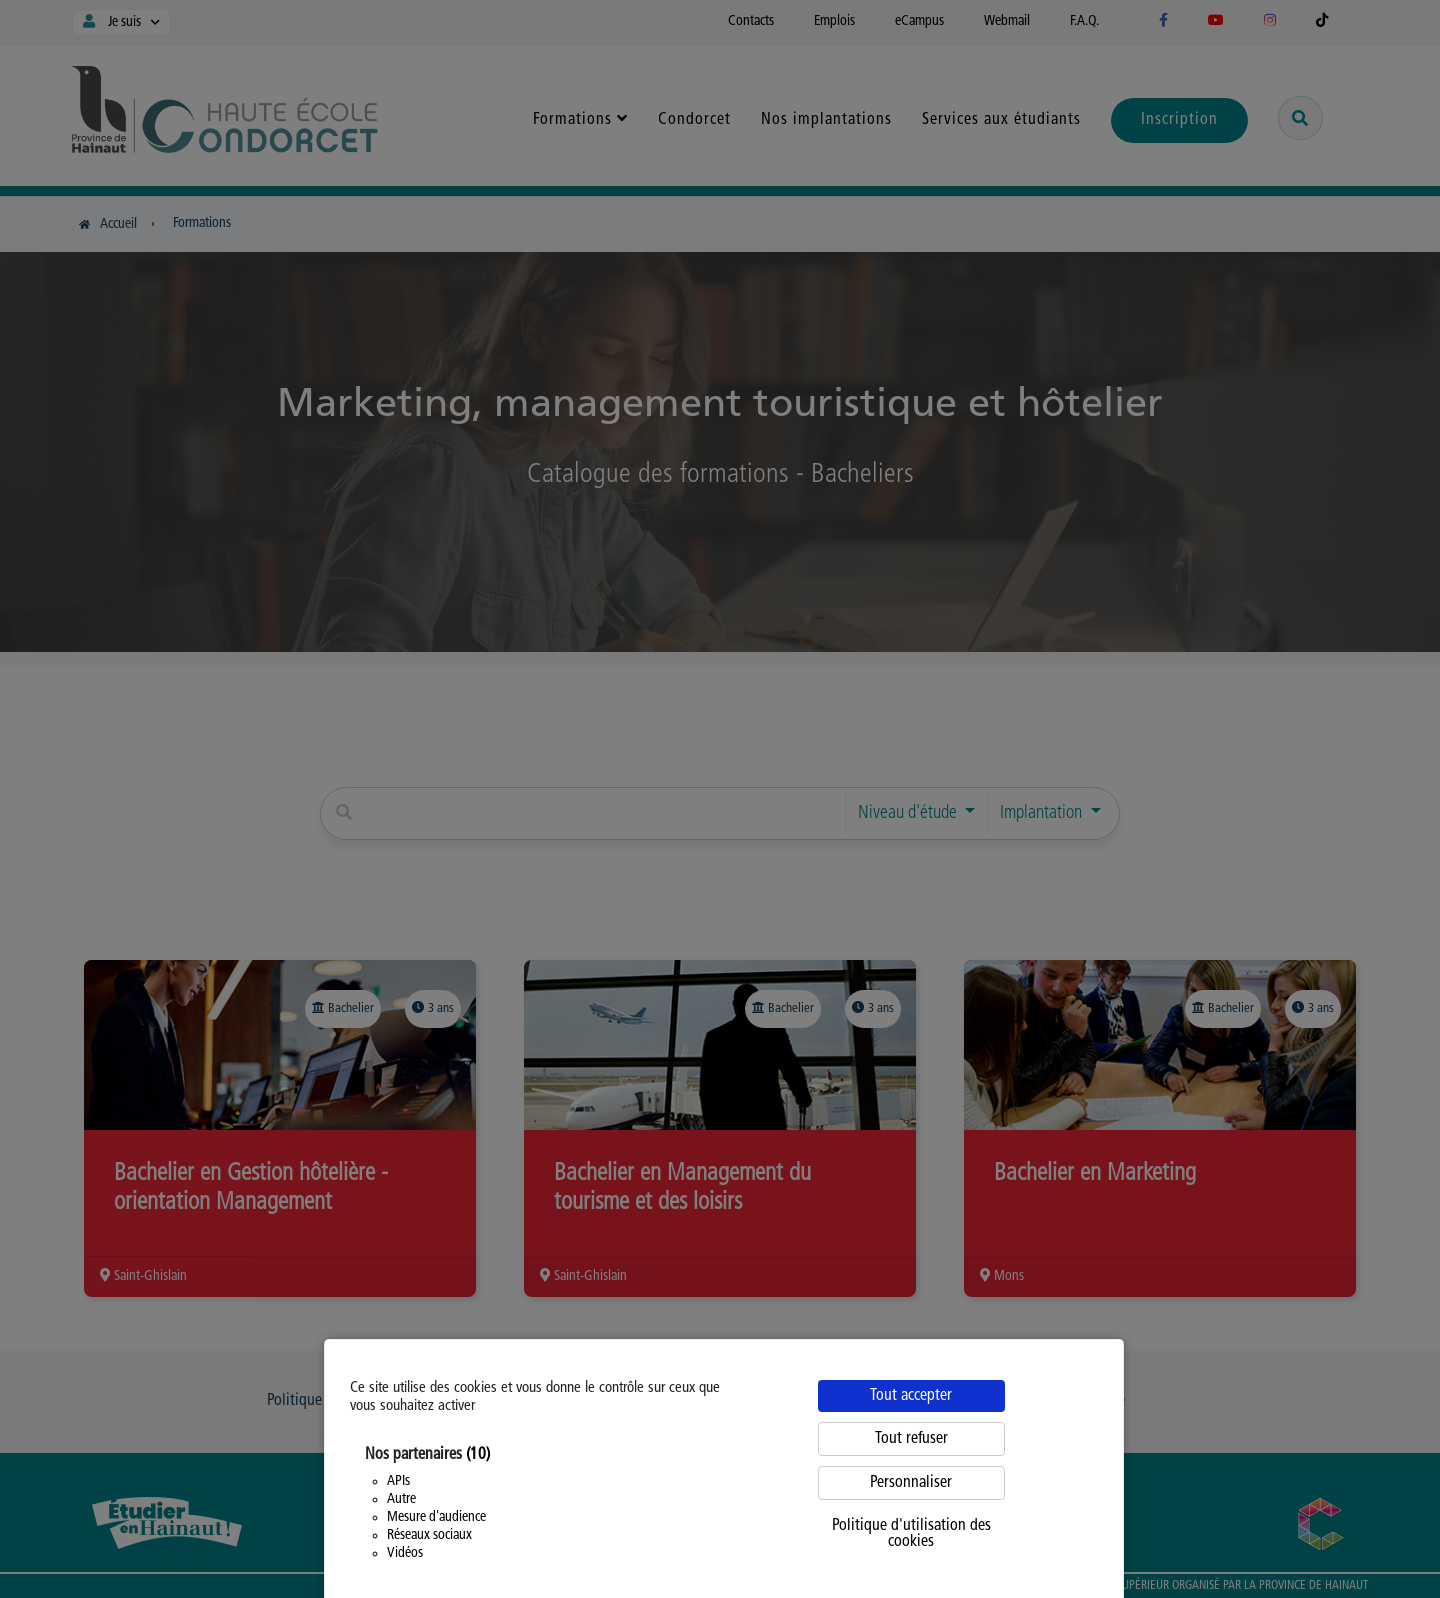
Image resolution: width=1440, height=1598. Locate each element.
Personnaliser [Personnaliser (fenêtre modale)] (911, 1483)
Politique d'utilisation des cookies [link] (911, 1534)
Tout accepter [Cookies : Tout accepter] (911, 1396)
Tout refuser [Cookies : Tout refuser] (911, 1439)
